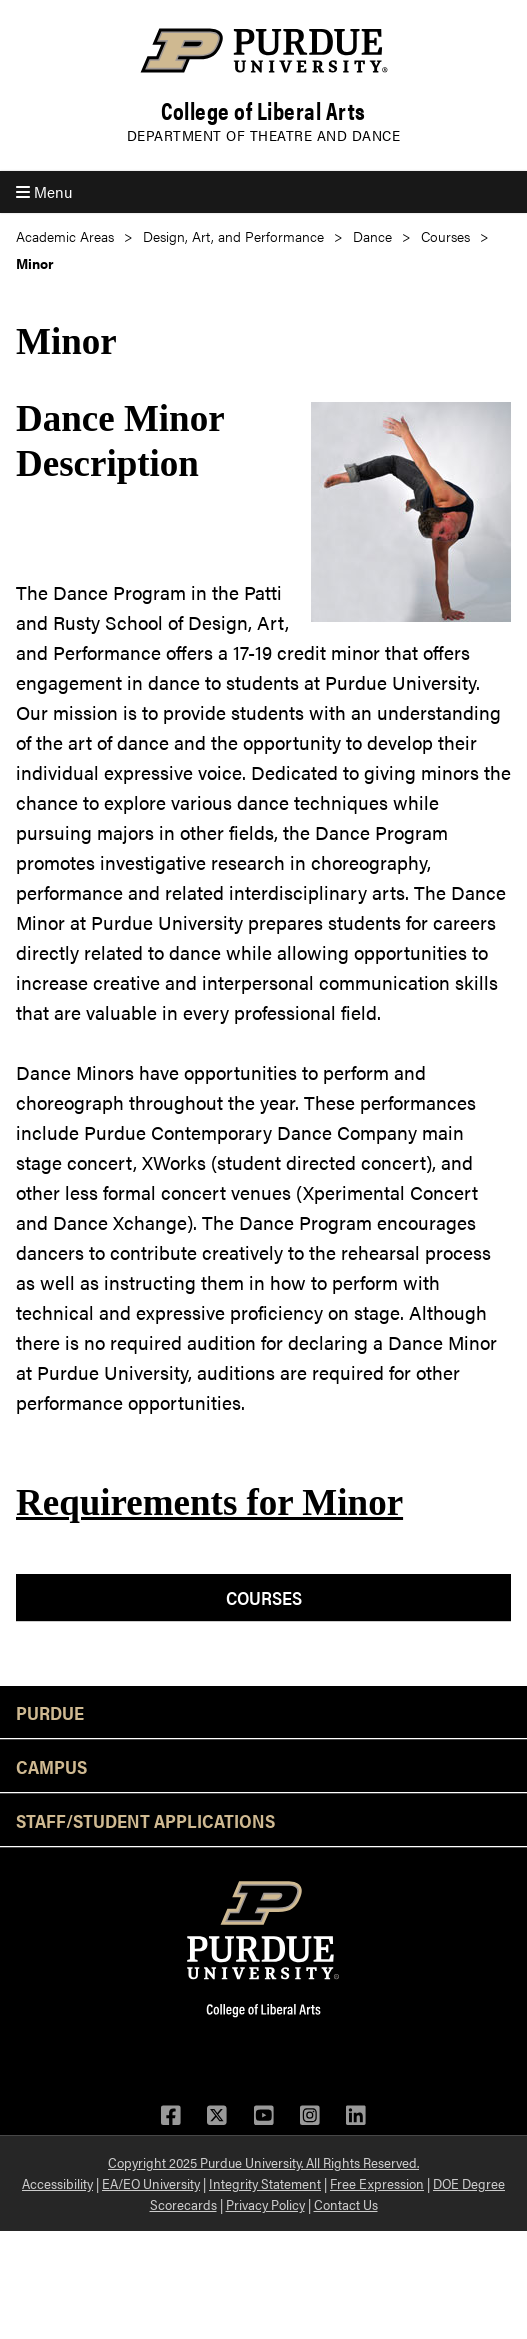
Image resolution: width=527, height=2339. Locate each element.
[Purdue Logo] (263, 50)
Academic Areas (65, 236)
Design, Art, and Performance (233, 236)
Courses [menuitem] (264, 1597)
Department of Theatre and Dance (264, 135)
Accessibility (57, 2183)
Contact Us (346, 2204)
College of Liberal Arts (263, 110)
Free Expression (377, 2183)
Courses (445, 236)
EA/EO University (151, 2183)
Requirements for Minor (209, 1502)
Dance (372, 236)
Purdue (50, 1712)
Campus (51, 1766)
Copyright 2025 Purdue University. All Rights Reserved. (263, 2162)
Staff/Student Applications (145, 1820)
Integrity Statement (265, 2183)
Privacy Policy (265, 2204)
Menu (44, 191)
